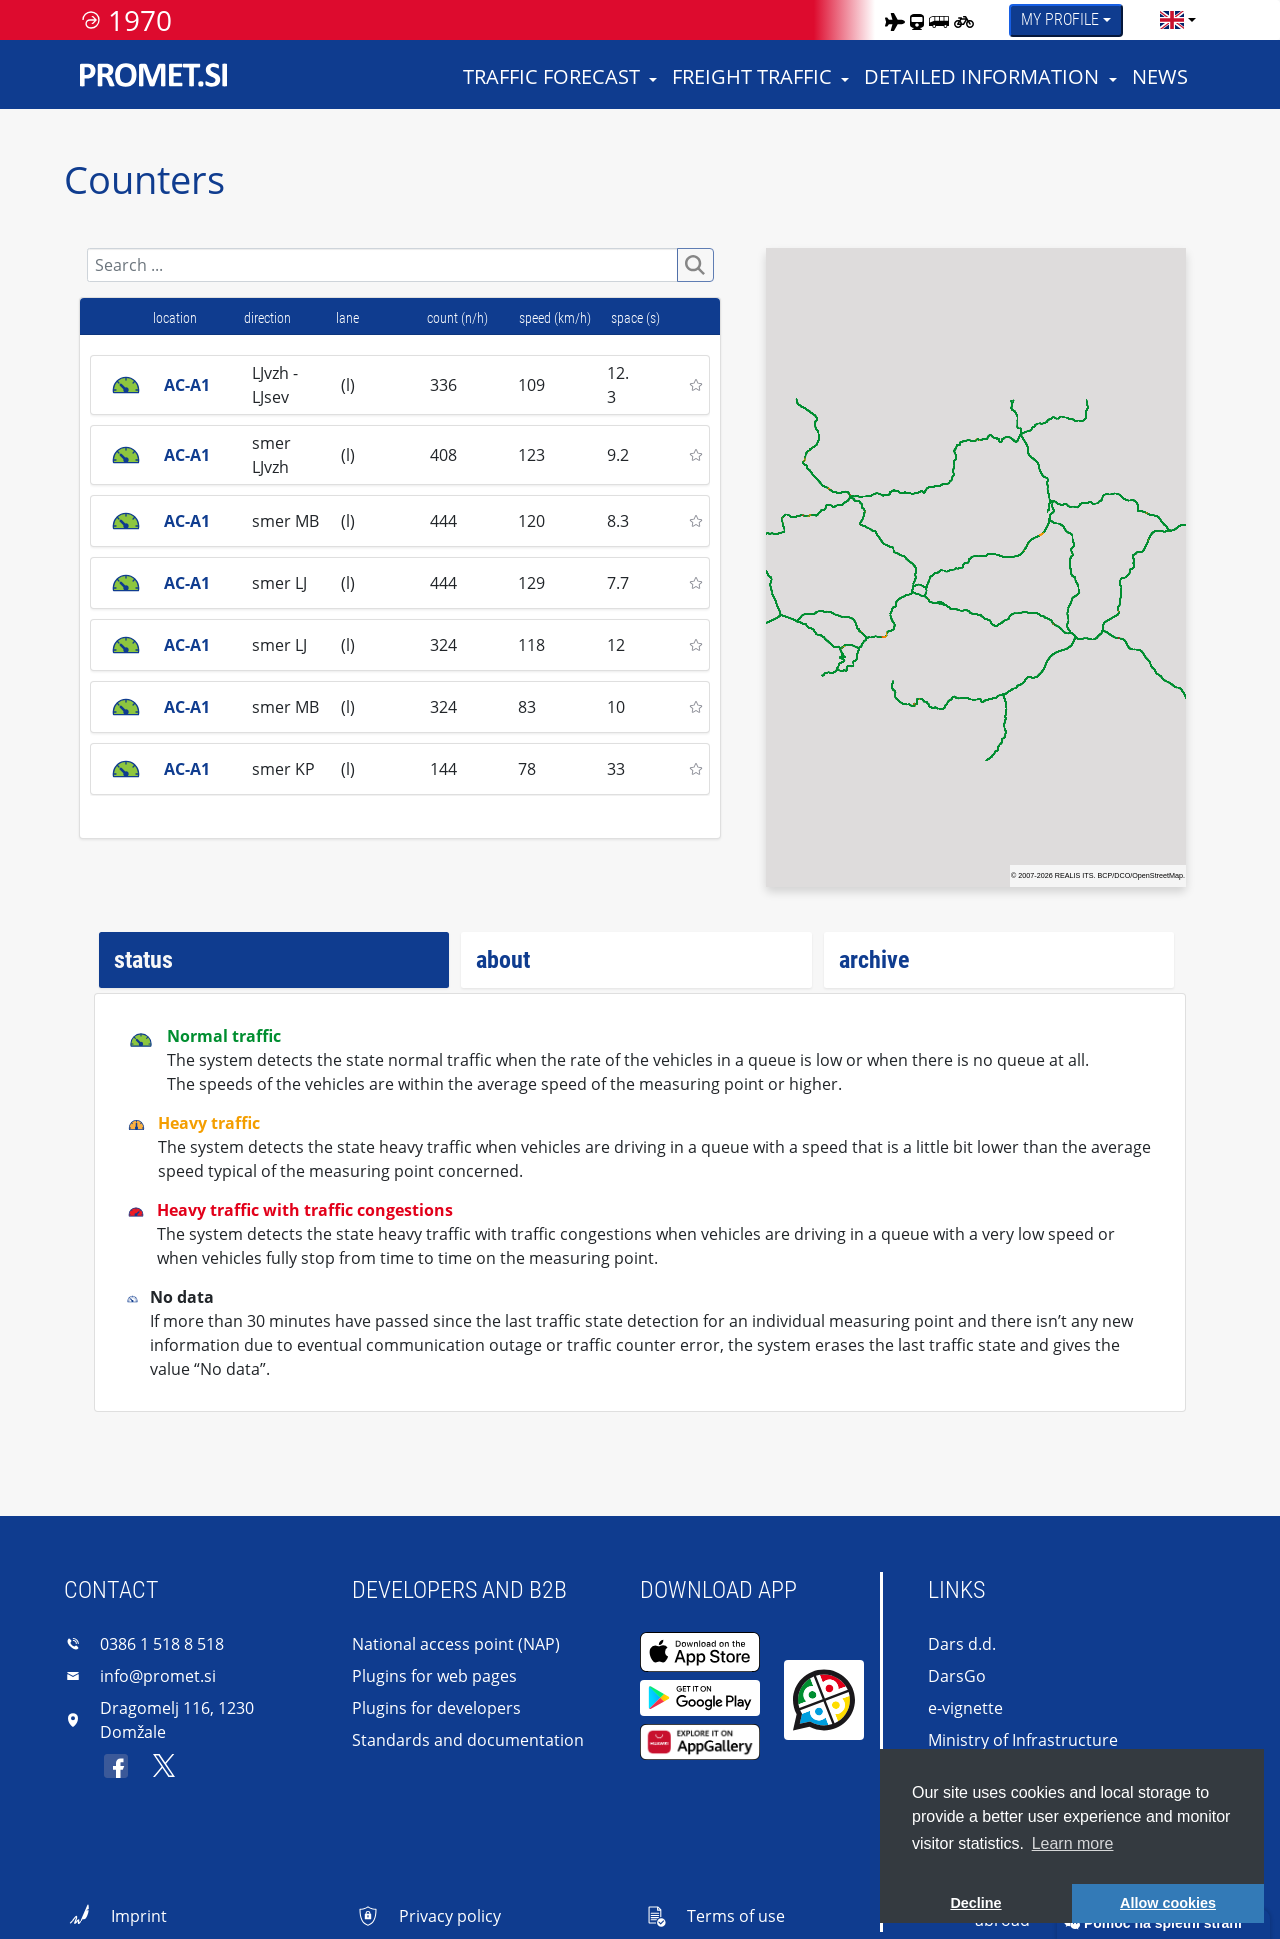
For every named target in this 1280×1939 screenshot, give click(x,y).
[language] (1172, 20)
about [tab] (503, 960)
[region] (976, 568)
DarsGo (957, 1676)
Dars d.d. (962, 1644)
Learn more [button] (1073, 1843)
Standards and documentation (468, 1740)
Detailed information (981, 76)
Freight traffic (752, 76)
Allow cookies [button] (1168, 1903)
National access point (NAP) (456, 1644)
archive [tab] (874, 960)
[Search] (382, 265)
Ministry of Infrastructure (1023, 1740)
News (1160, 76)
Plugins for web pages (434, 1676)
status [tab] (143, 960)
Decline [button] (975, 1903)
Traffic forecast (551, 76)
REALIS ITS (1074, 875)
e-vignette (965, 1708)
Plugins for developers (436, 1708)
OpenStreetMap (1157, 875)
